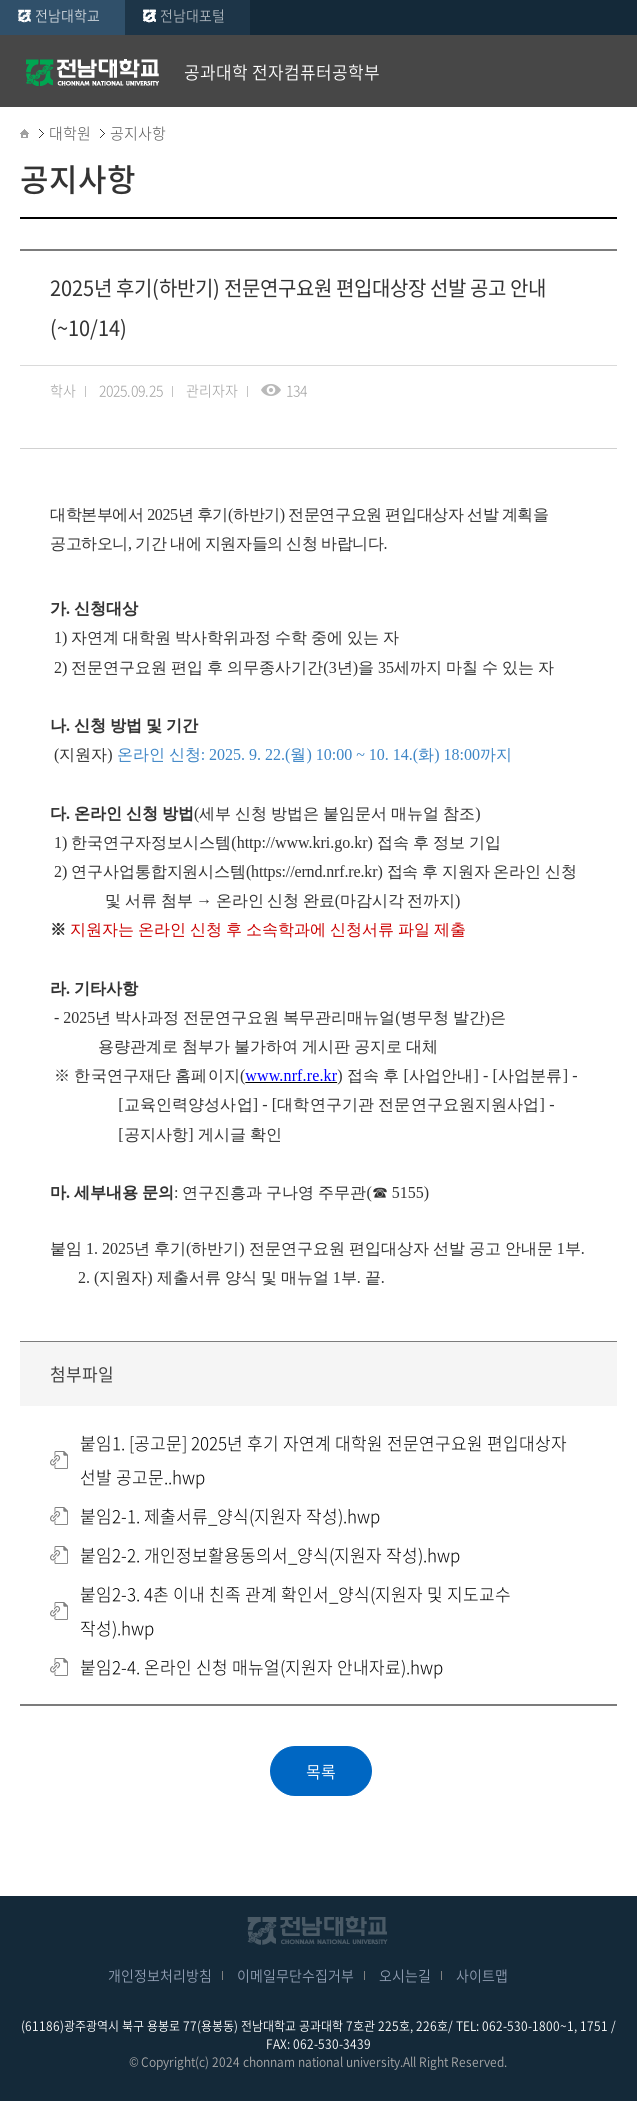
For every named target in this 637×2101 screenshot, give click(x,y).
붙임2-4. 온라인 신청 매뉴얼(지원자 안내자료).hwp (261, 1666)
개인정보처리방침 (160, 1975)
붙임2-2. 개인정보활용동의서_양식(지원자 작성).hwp (270, 1554)
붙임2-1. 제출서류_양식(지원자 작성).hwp (230, 1515)
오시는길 (405, 1975)
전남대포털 (192, 15)
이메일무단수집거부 (295, 1975)
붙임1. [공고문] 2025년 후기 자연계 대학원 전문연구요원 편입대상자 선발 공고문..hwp (323, 1459)
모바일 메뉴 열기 (607, 72)
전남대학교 (67, 15)
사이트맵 (482, 1975)
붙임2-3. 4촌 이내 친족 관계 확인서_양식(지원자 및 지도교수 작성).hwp (295, 1610)
